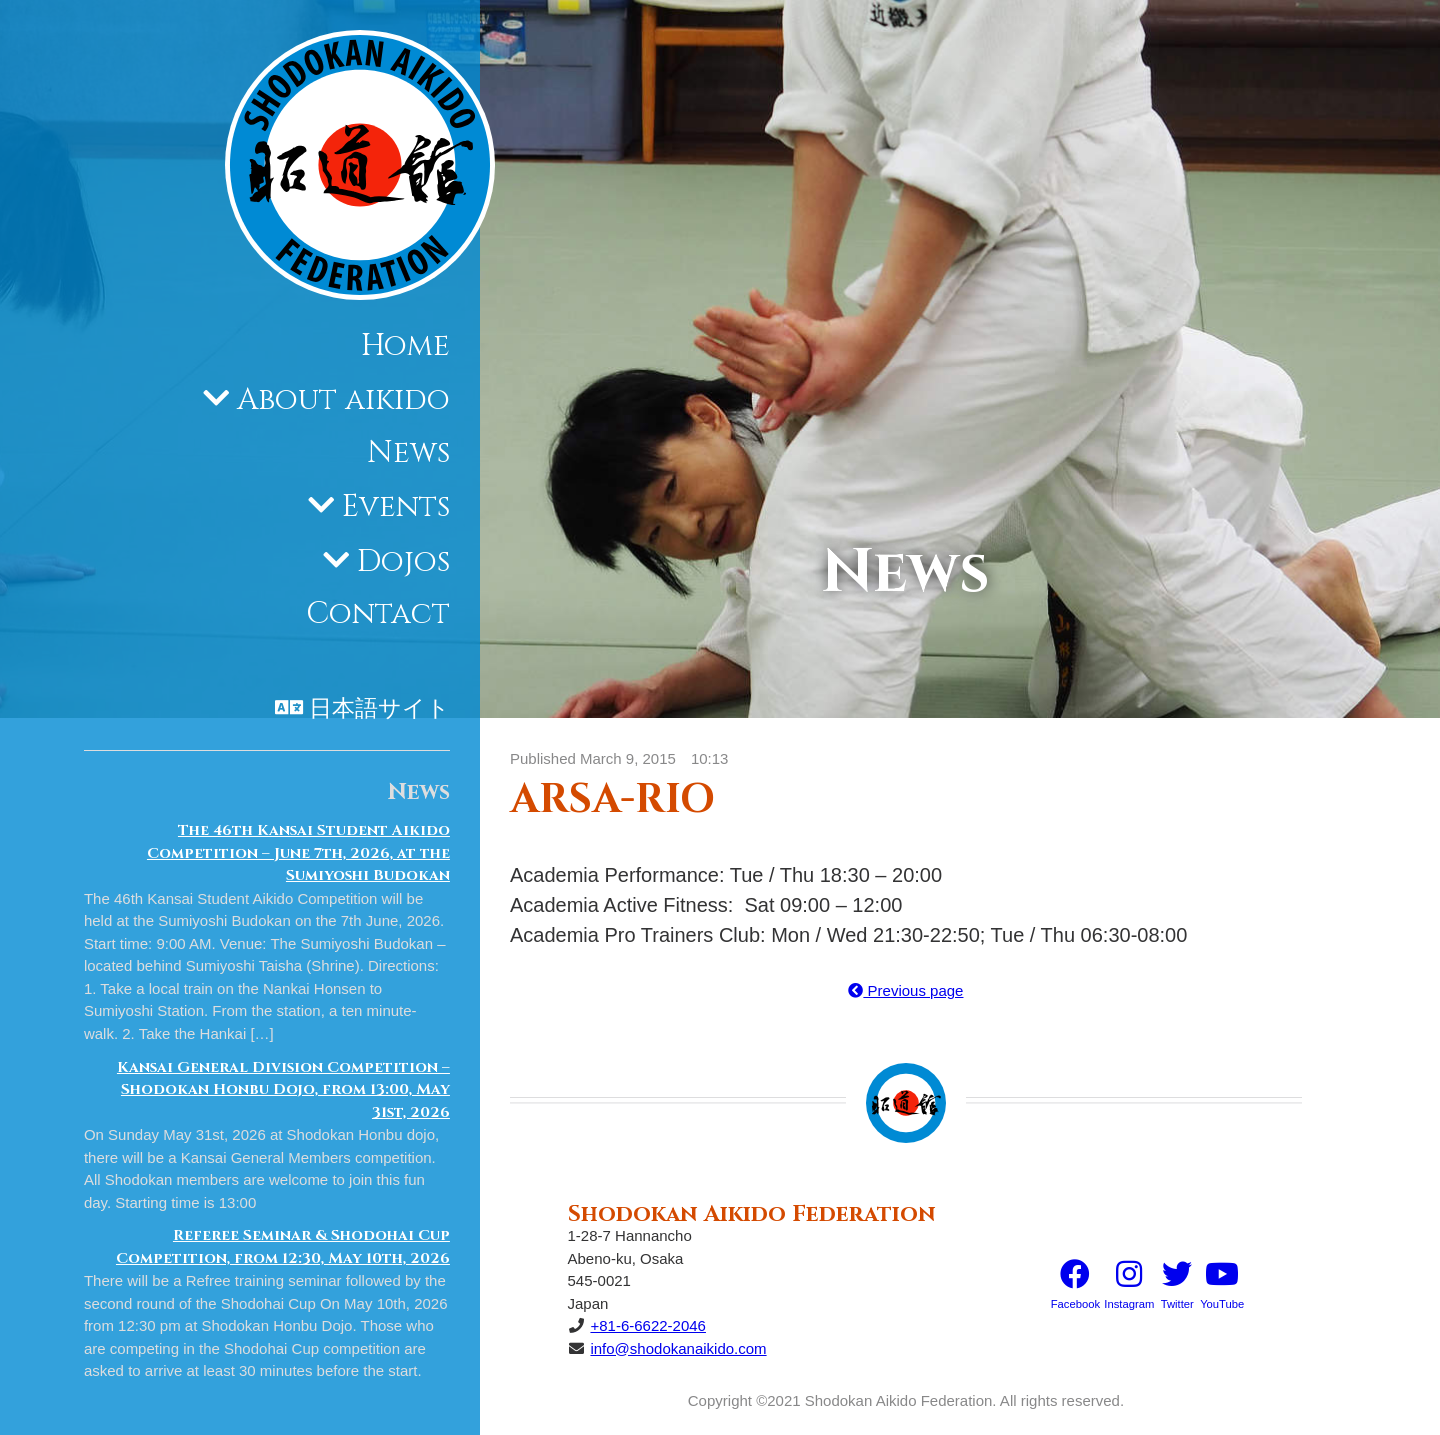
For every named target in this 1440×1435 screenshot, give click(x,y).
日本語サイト (379, 709)
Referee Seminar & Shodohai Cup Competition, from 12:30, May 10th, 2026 (283, 1247)
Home (405, 346)
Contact (378, 614)
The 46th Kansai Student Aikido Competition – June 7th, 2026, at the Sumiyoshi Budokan (298, 853)
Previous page (905, 990)
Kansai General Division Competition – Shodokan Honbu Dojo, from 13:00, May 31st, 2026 (283, 1090)
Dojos (403, 562)
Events (396, 507)
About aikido (343, 400)
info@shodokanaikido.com (678, 1348)
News (408, 453)
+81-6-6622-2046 (648, 1325)
